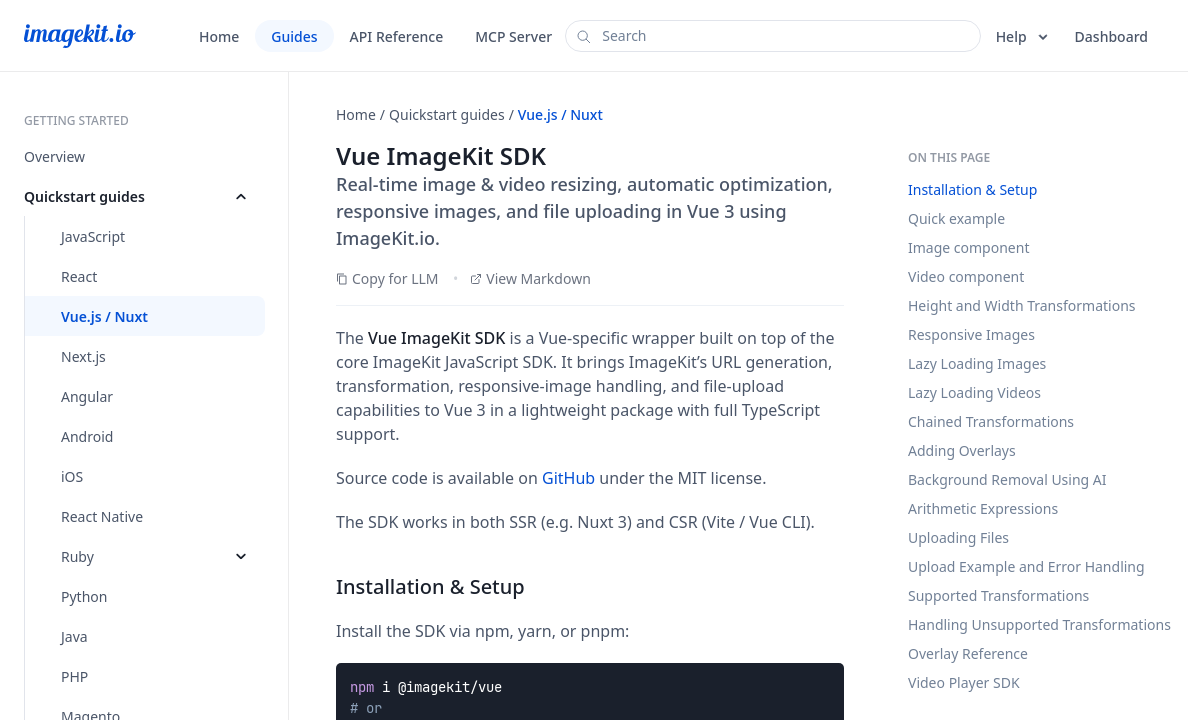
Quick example (956, 218)
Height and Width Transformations (1022, 305)
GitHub (568, 478)
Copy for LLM (387, 278)
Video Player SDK (964, 682)
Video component (966, 276)
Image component (968, 247)
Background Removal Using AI (1007, 479)
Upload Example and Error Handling (1026, 566)
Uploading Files (958, 537)
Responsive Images (971, 334)
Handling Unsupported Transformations (1039, 624)
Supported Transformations (998, 595)
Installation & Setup (972, 189)
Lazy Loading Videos (974, 392)
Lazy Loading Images (977, 363)
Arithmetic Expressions (983, 508)
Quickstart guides (447, 114)
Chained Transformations (991, 421)
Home (356, 114)
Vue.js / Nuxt (560, 114)
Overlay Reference (968, 653)
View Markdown (530, 278)
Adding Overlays (962, 450)
